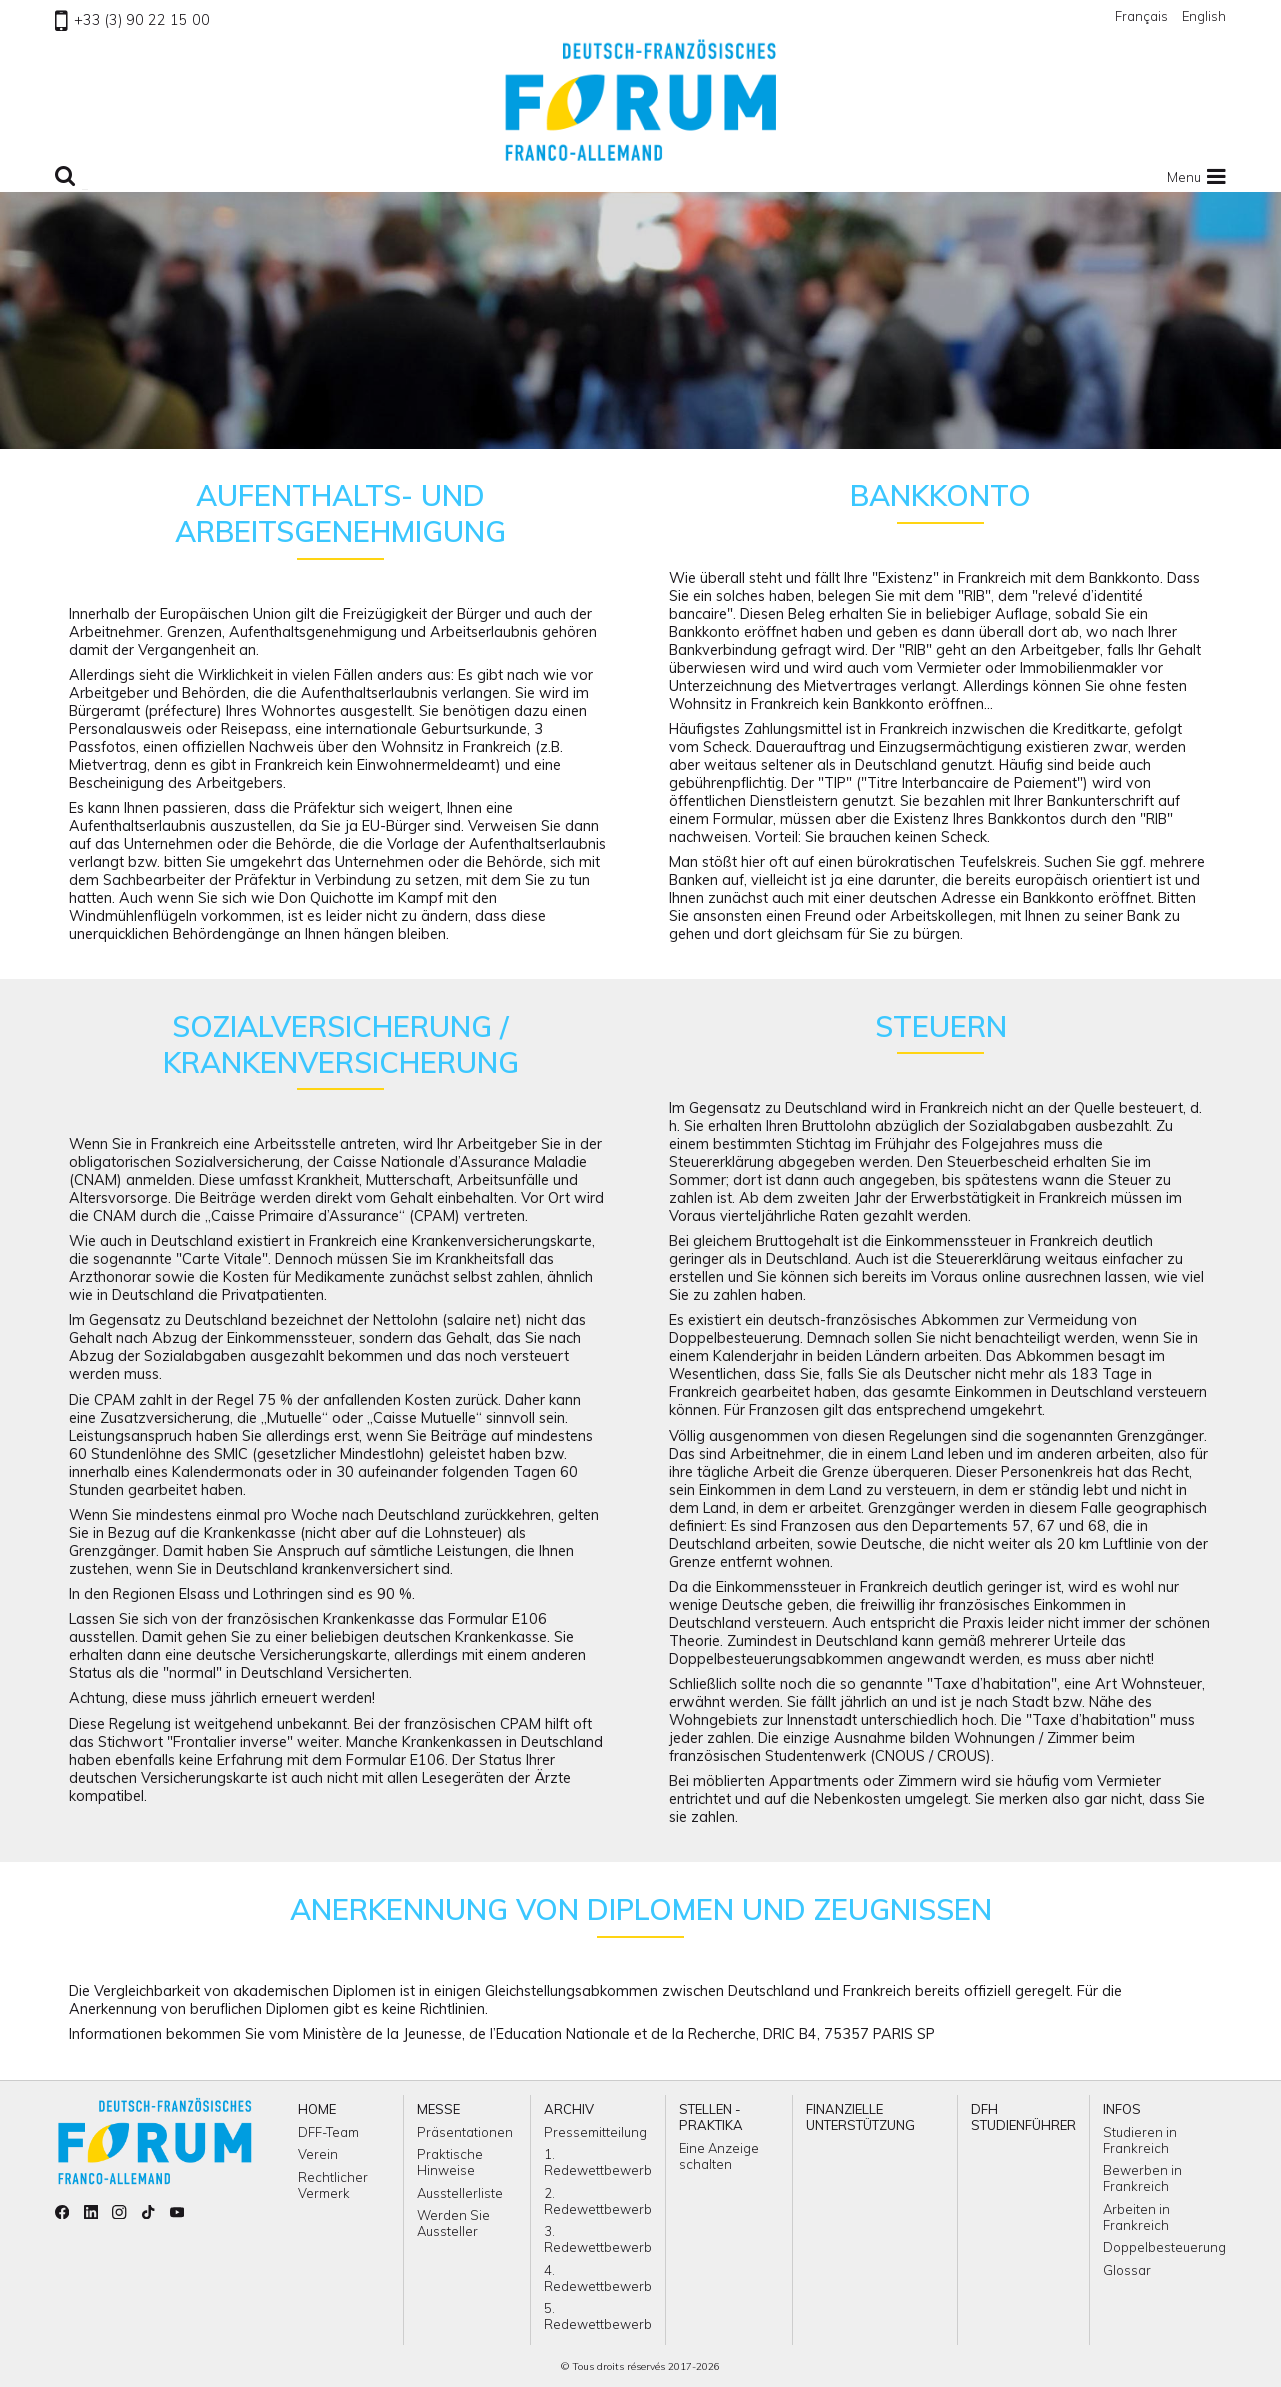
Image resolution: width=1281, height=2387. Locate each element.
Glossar (1127, 2270)
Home (317, 2109)
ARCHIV (569, 2109)
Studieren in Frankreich (1140, 2140)
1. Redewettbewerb (598, 2162)
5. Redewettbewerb (598, 2316)
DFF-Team (328, 2132)
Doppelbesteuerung (1164, 2247)
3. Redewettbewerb (598, 2239)
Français (1141, 16)
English (1204, 16)
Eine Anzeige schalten (719, 2156)
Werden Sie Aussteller (453, 2223)
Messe (438, 2109)
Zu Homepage (641, 100)
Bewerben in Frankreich (1142, 2178)
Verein (318, 2154)
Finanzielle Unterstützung (860, 2117)
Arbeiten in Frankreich (1136, 2217)
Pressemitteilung (595, 2132)
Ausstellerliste (460, 2193)
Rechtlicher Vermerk (333, 2185)
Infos (1122, 2109)
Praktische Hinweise (450, 2162)
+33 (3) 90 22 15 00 (132, 20)
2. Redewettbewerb (598, 2201)
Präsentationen (465, 2132)
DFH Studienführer (1023, 2117)
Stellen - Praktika (711, 2117)
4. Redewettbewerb (598, 2278)
